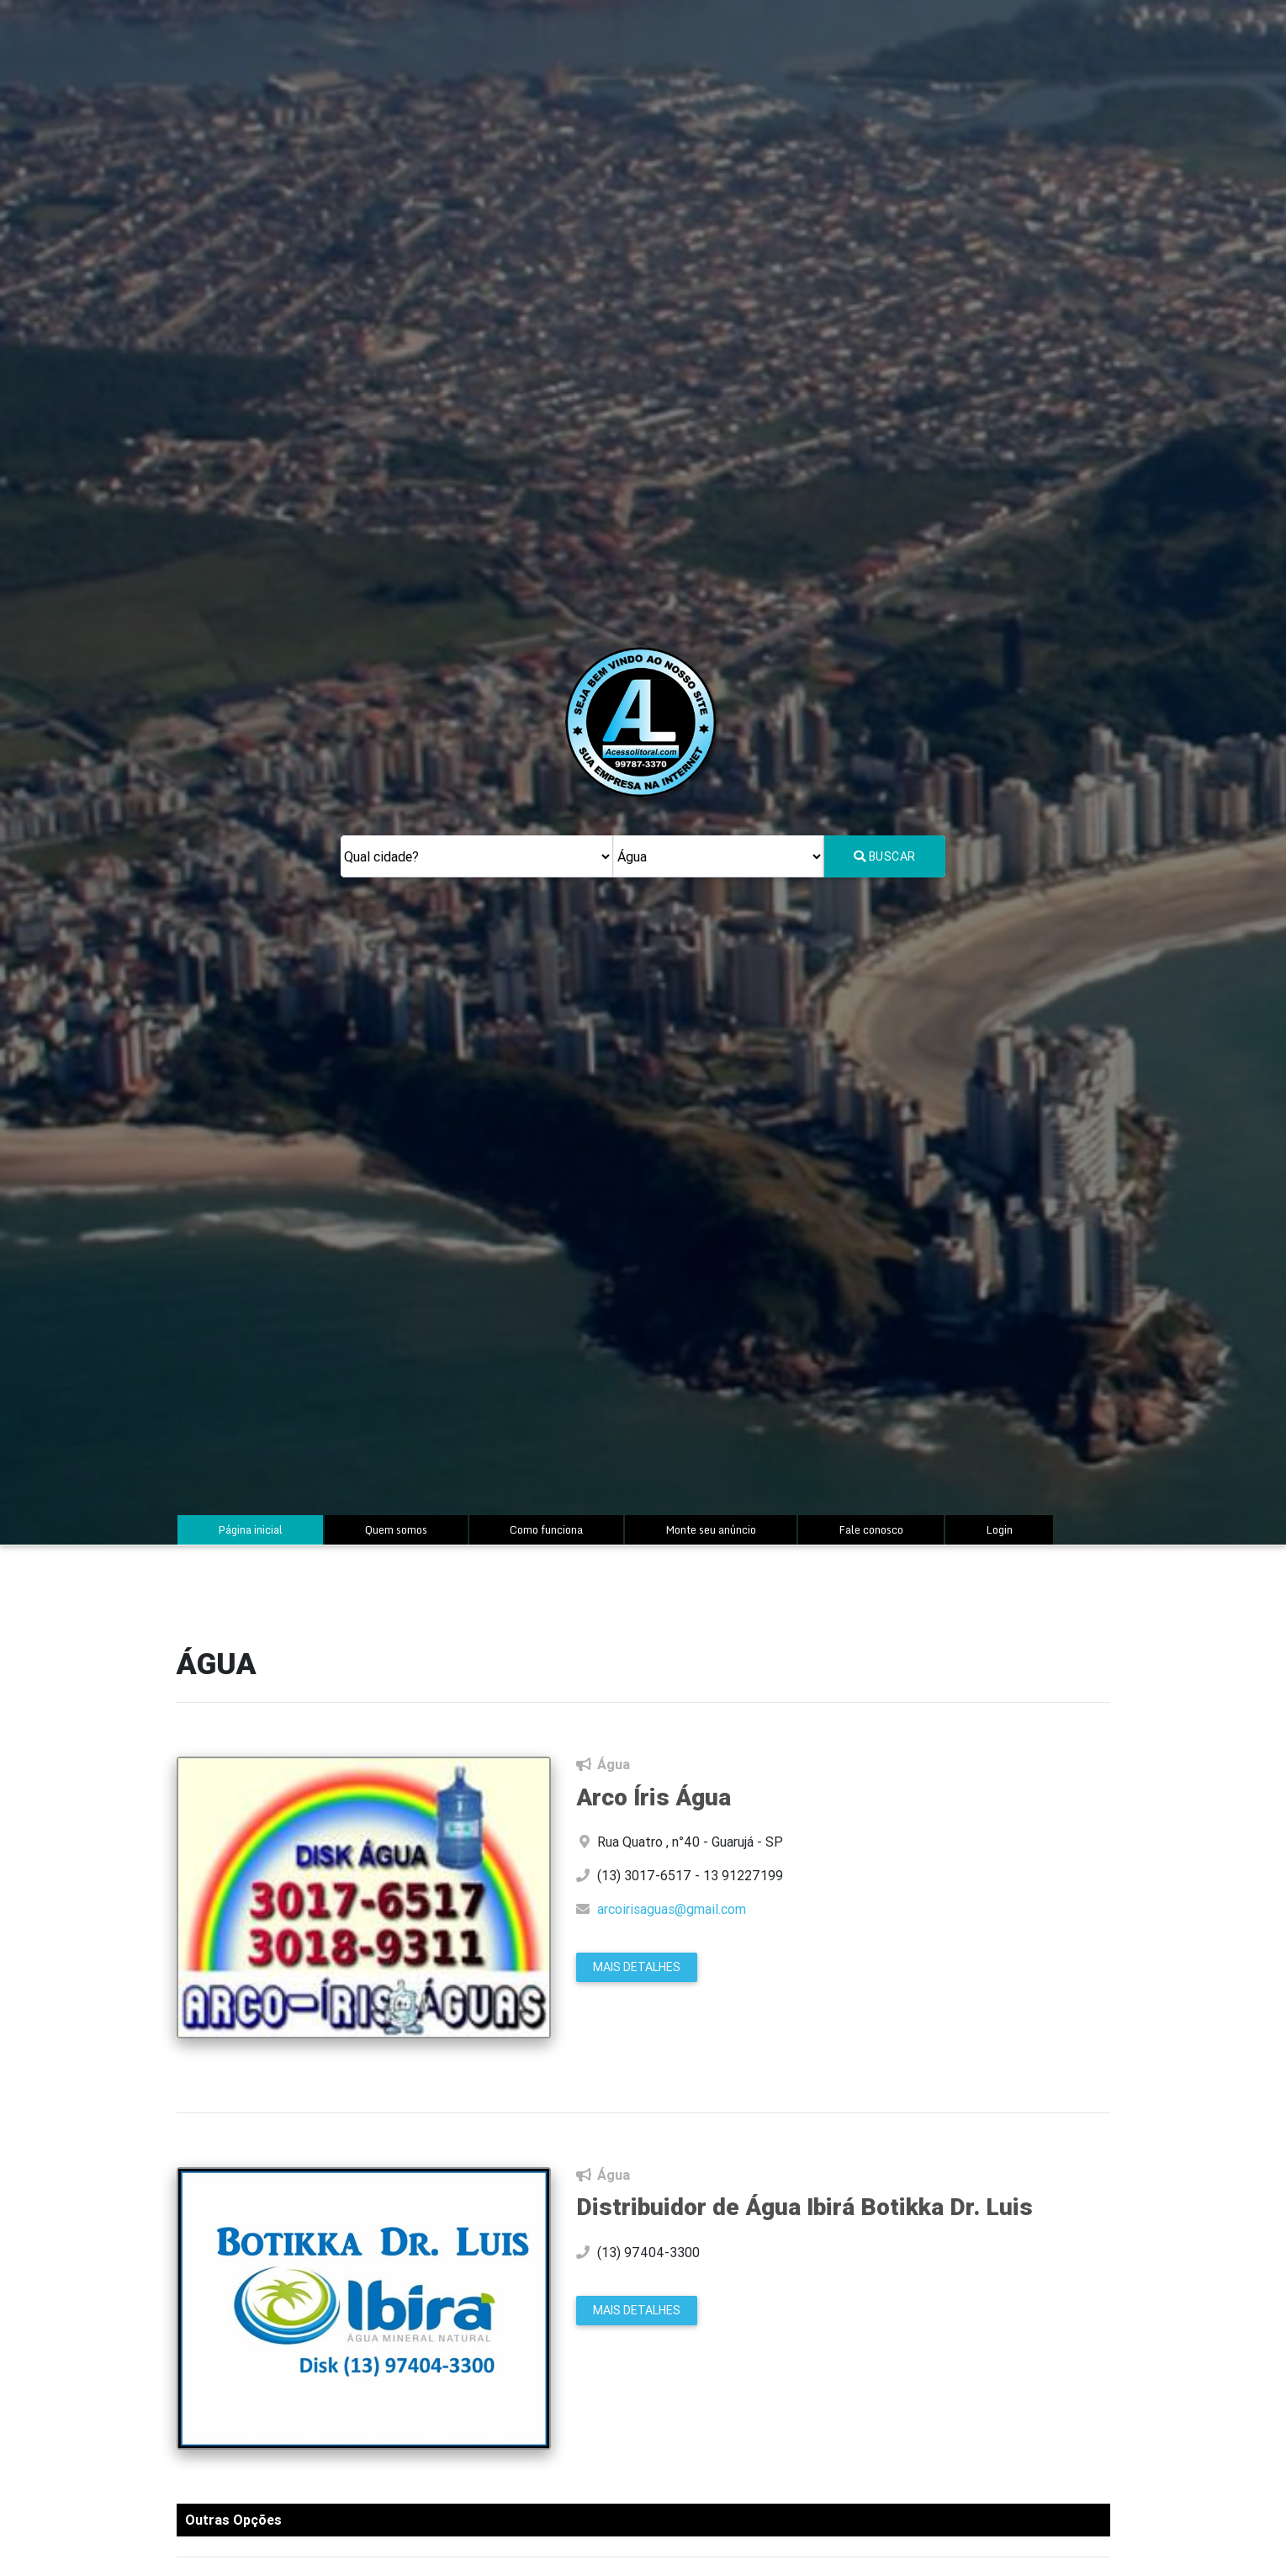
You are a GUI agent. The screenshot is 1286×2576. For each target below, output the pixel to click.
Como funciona (546, 1529)
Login (999, 1529)
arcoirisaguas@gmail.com (671, 1908)
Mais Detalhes (636, 1966)
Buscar (885, 856)
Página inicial (266, 1529)
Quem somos (396, 1529)
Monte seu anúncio (710, 1529)
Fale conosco (871, 1529)
